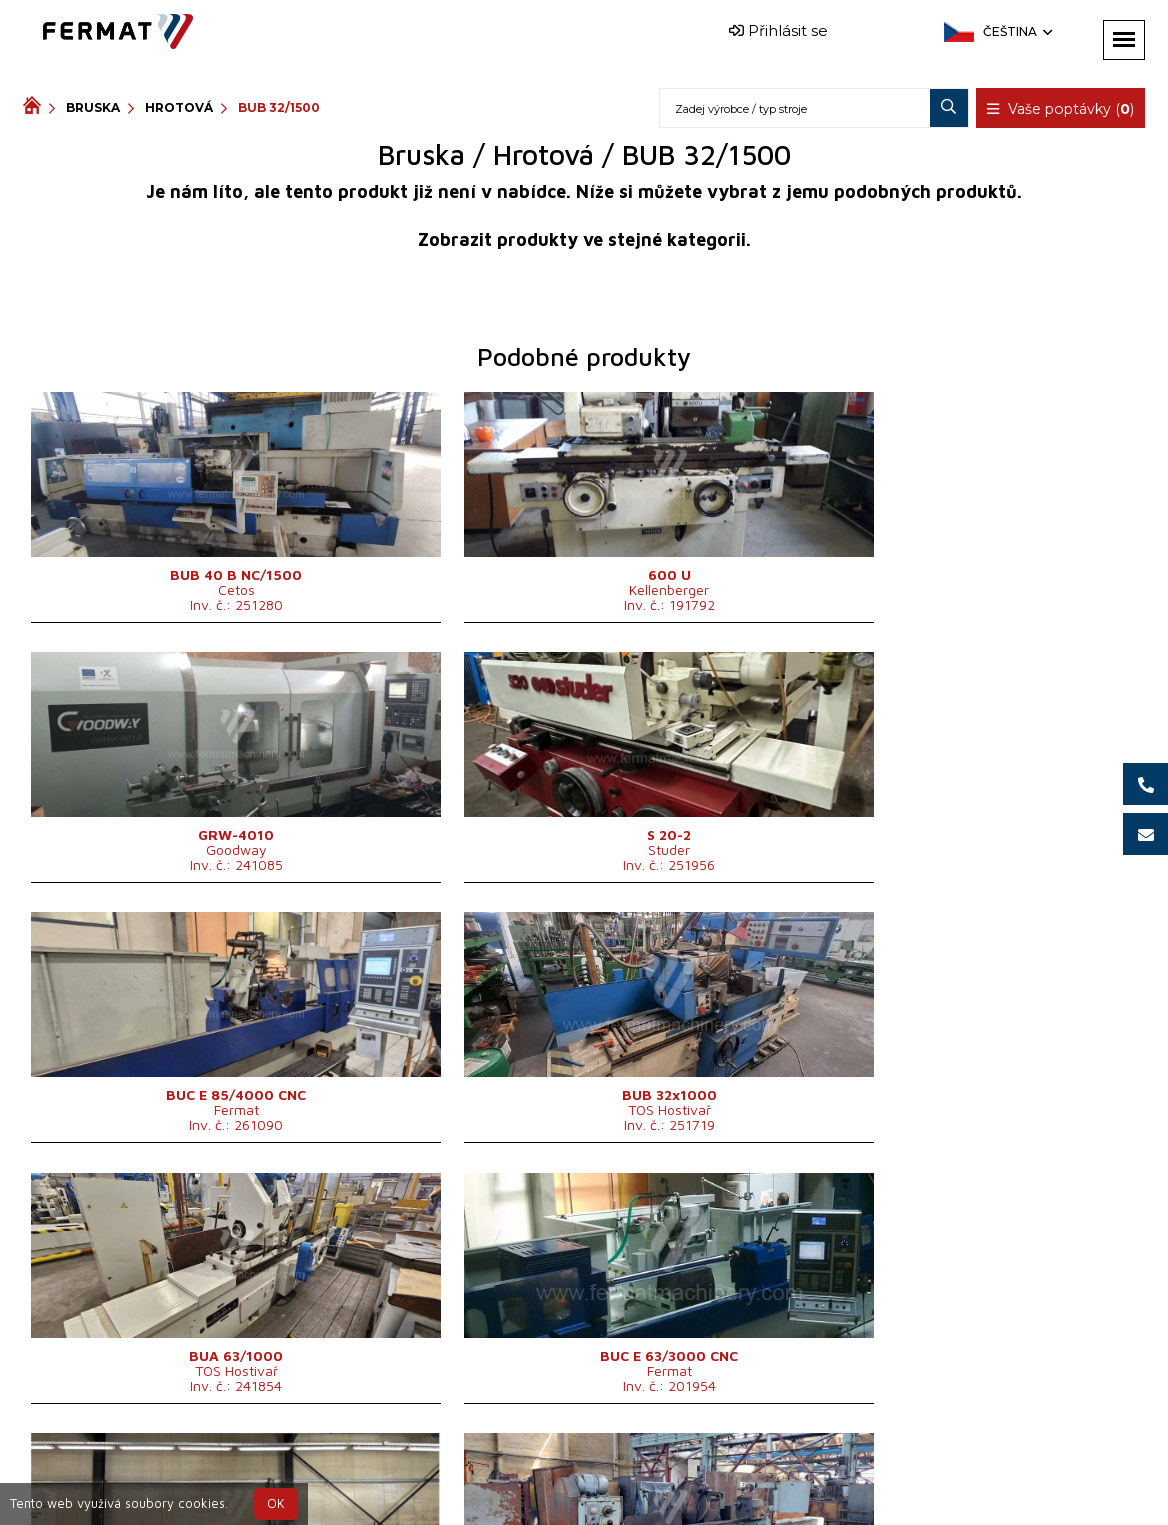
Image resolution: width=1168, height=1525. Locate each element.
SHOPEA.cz (175, 1468)
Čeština (1016, 31)
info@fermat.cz (600, 1492)
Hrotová (179, 107)
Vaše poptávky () (1061, 109)
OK (276, 1503)
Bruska (93, 107)
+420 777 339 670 (683, 1468)
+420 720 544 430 (517, 1468)
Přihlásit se (778, 30)
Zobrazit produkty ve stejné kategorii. (584, 239)
